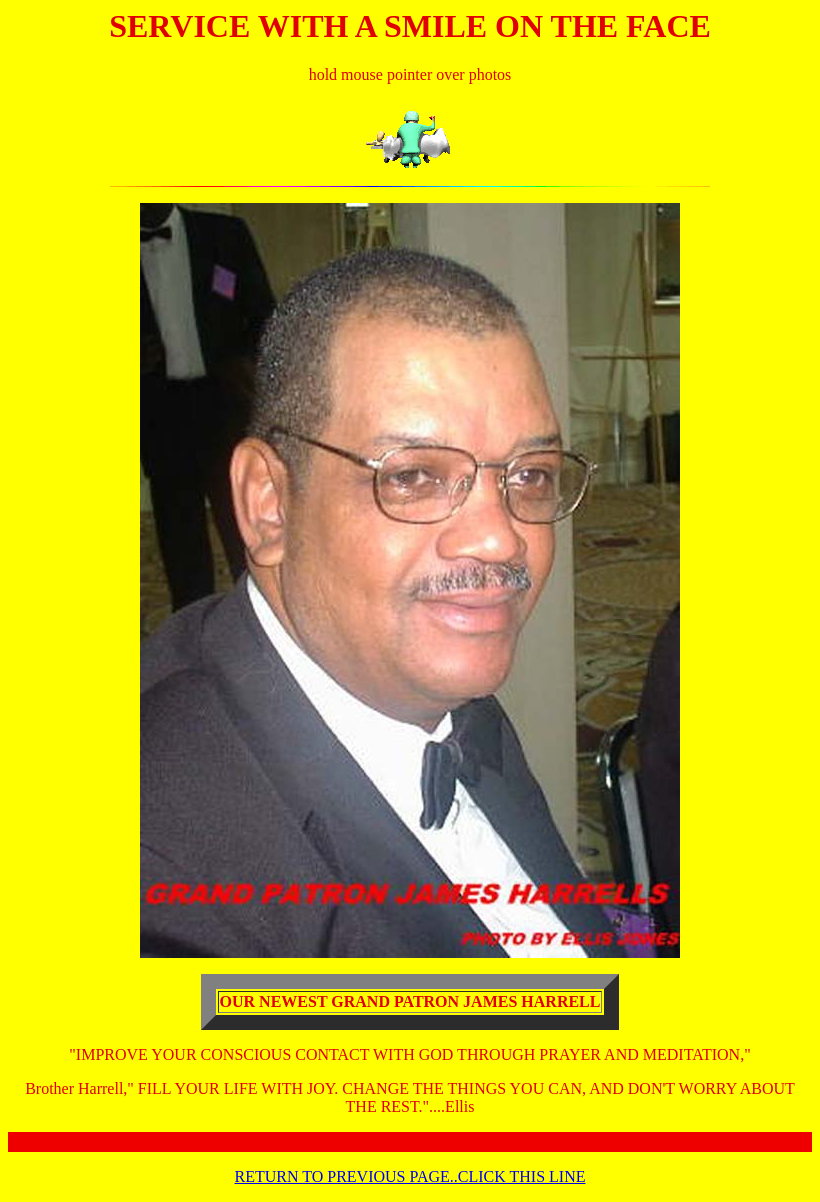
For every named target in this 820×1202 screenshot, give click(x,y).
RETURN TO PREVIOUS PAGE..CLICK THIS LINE (410, 1176)
